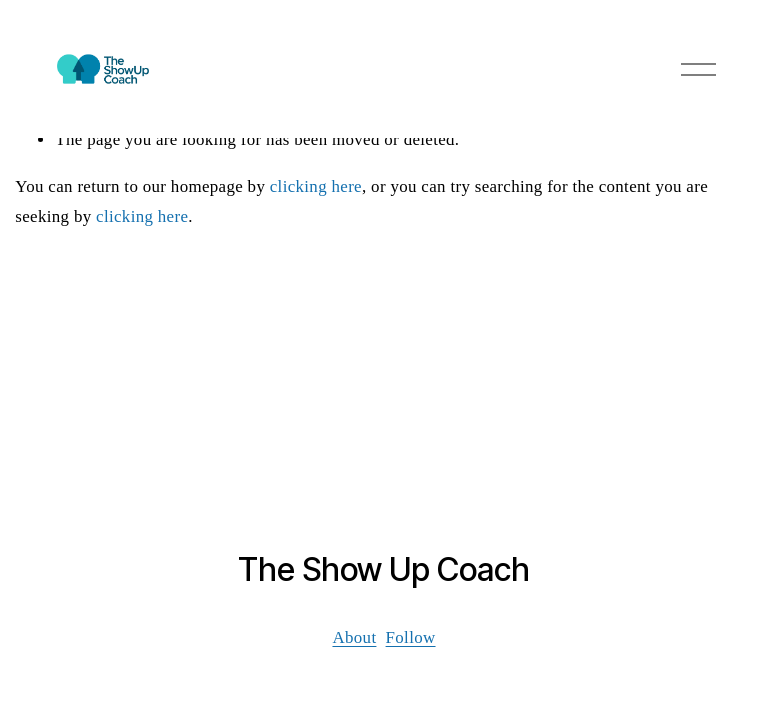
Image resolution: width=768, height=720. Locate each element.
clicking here (316, 186)
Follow (411, 637)
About (354, 637)
